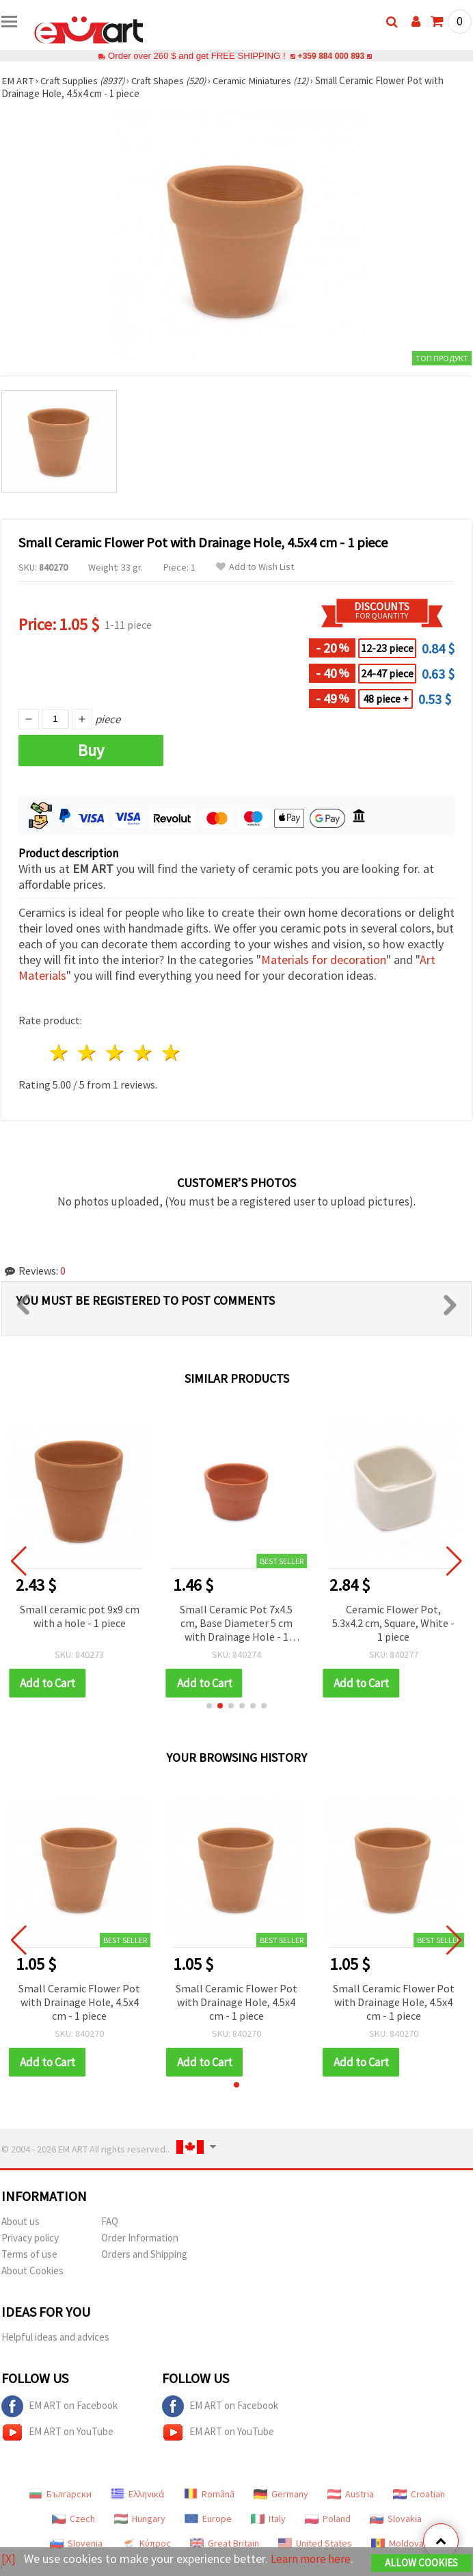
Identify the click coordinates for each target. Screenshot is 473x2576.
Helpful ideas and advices (55, 2336)
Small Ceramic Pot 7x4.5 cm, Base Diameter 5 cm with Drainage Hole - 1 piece (236, 1623)
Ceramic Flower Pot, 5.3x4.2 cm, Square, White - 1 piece (393, 1622)
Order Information (139, 2237)
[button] (209, 1705)
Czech (73, 2518)
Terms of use (29, 2254)
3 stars (116, 1053)
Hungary (139, 2518)
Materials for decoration (323, 959)
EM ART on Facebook (59, 2406)
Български (60, 2494)
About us (20, 2221)
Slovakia (396, 2518)
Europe (208, 2518)
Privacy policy (30, 2237)
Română (209, 2494)
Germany (281, 2494)
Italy (268, 2518)
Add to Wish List (255, 567)
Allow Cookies (421, 2553)
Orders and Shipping (144, 2254)
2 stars (88, 1053)
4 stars (143, 1053)
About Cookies (32, 2270)
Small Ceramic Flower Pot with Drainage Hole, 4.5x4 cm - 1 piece (79, 2001)
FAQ (109, 2221)
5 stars (171, 1053)
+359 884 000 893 (331, 56)
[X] (8, 2549)
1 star (60, 1053)
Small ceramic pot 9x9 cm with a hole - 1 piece (79, 1616)
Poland (328, 2518)
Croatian (419, 2494)
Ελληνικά (138, 2494)
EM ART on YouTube (57, 2432)
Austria (350, 2494)
